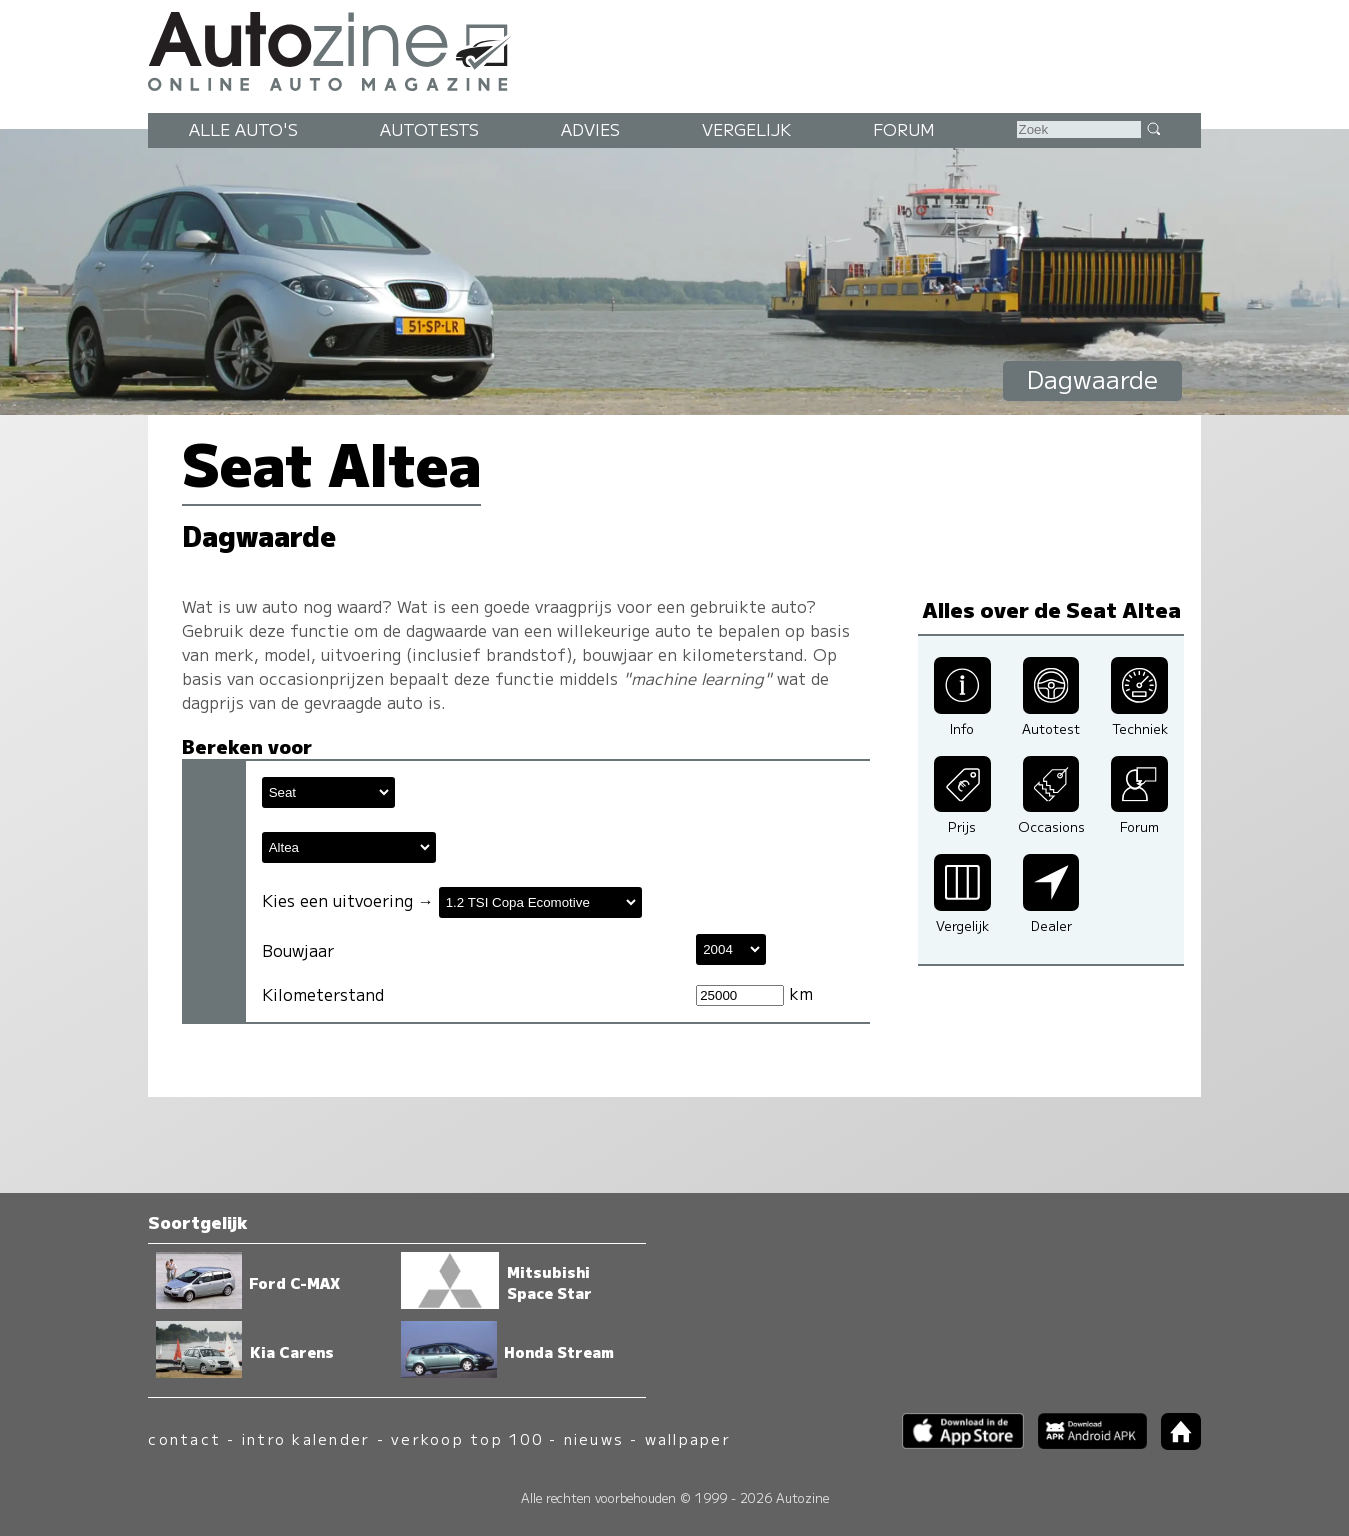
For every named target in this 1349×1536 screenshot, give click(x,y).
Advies (590, 129)
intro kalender (306, 1438)
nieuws (594, 1438)
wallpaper (688, 1438)
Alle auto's (243, 129)
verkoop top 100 (467, 1438)
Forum (904, 129)
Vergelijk (746, 129)
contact (184, 1438)
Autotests (429, 129)
